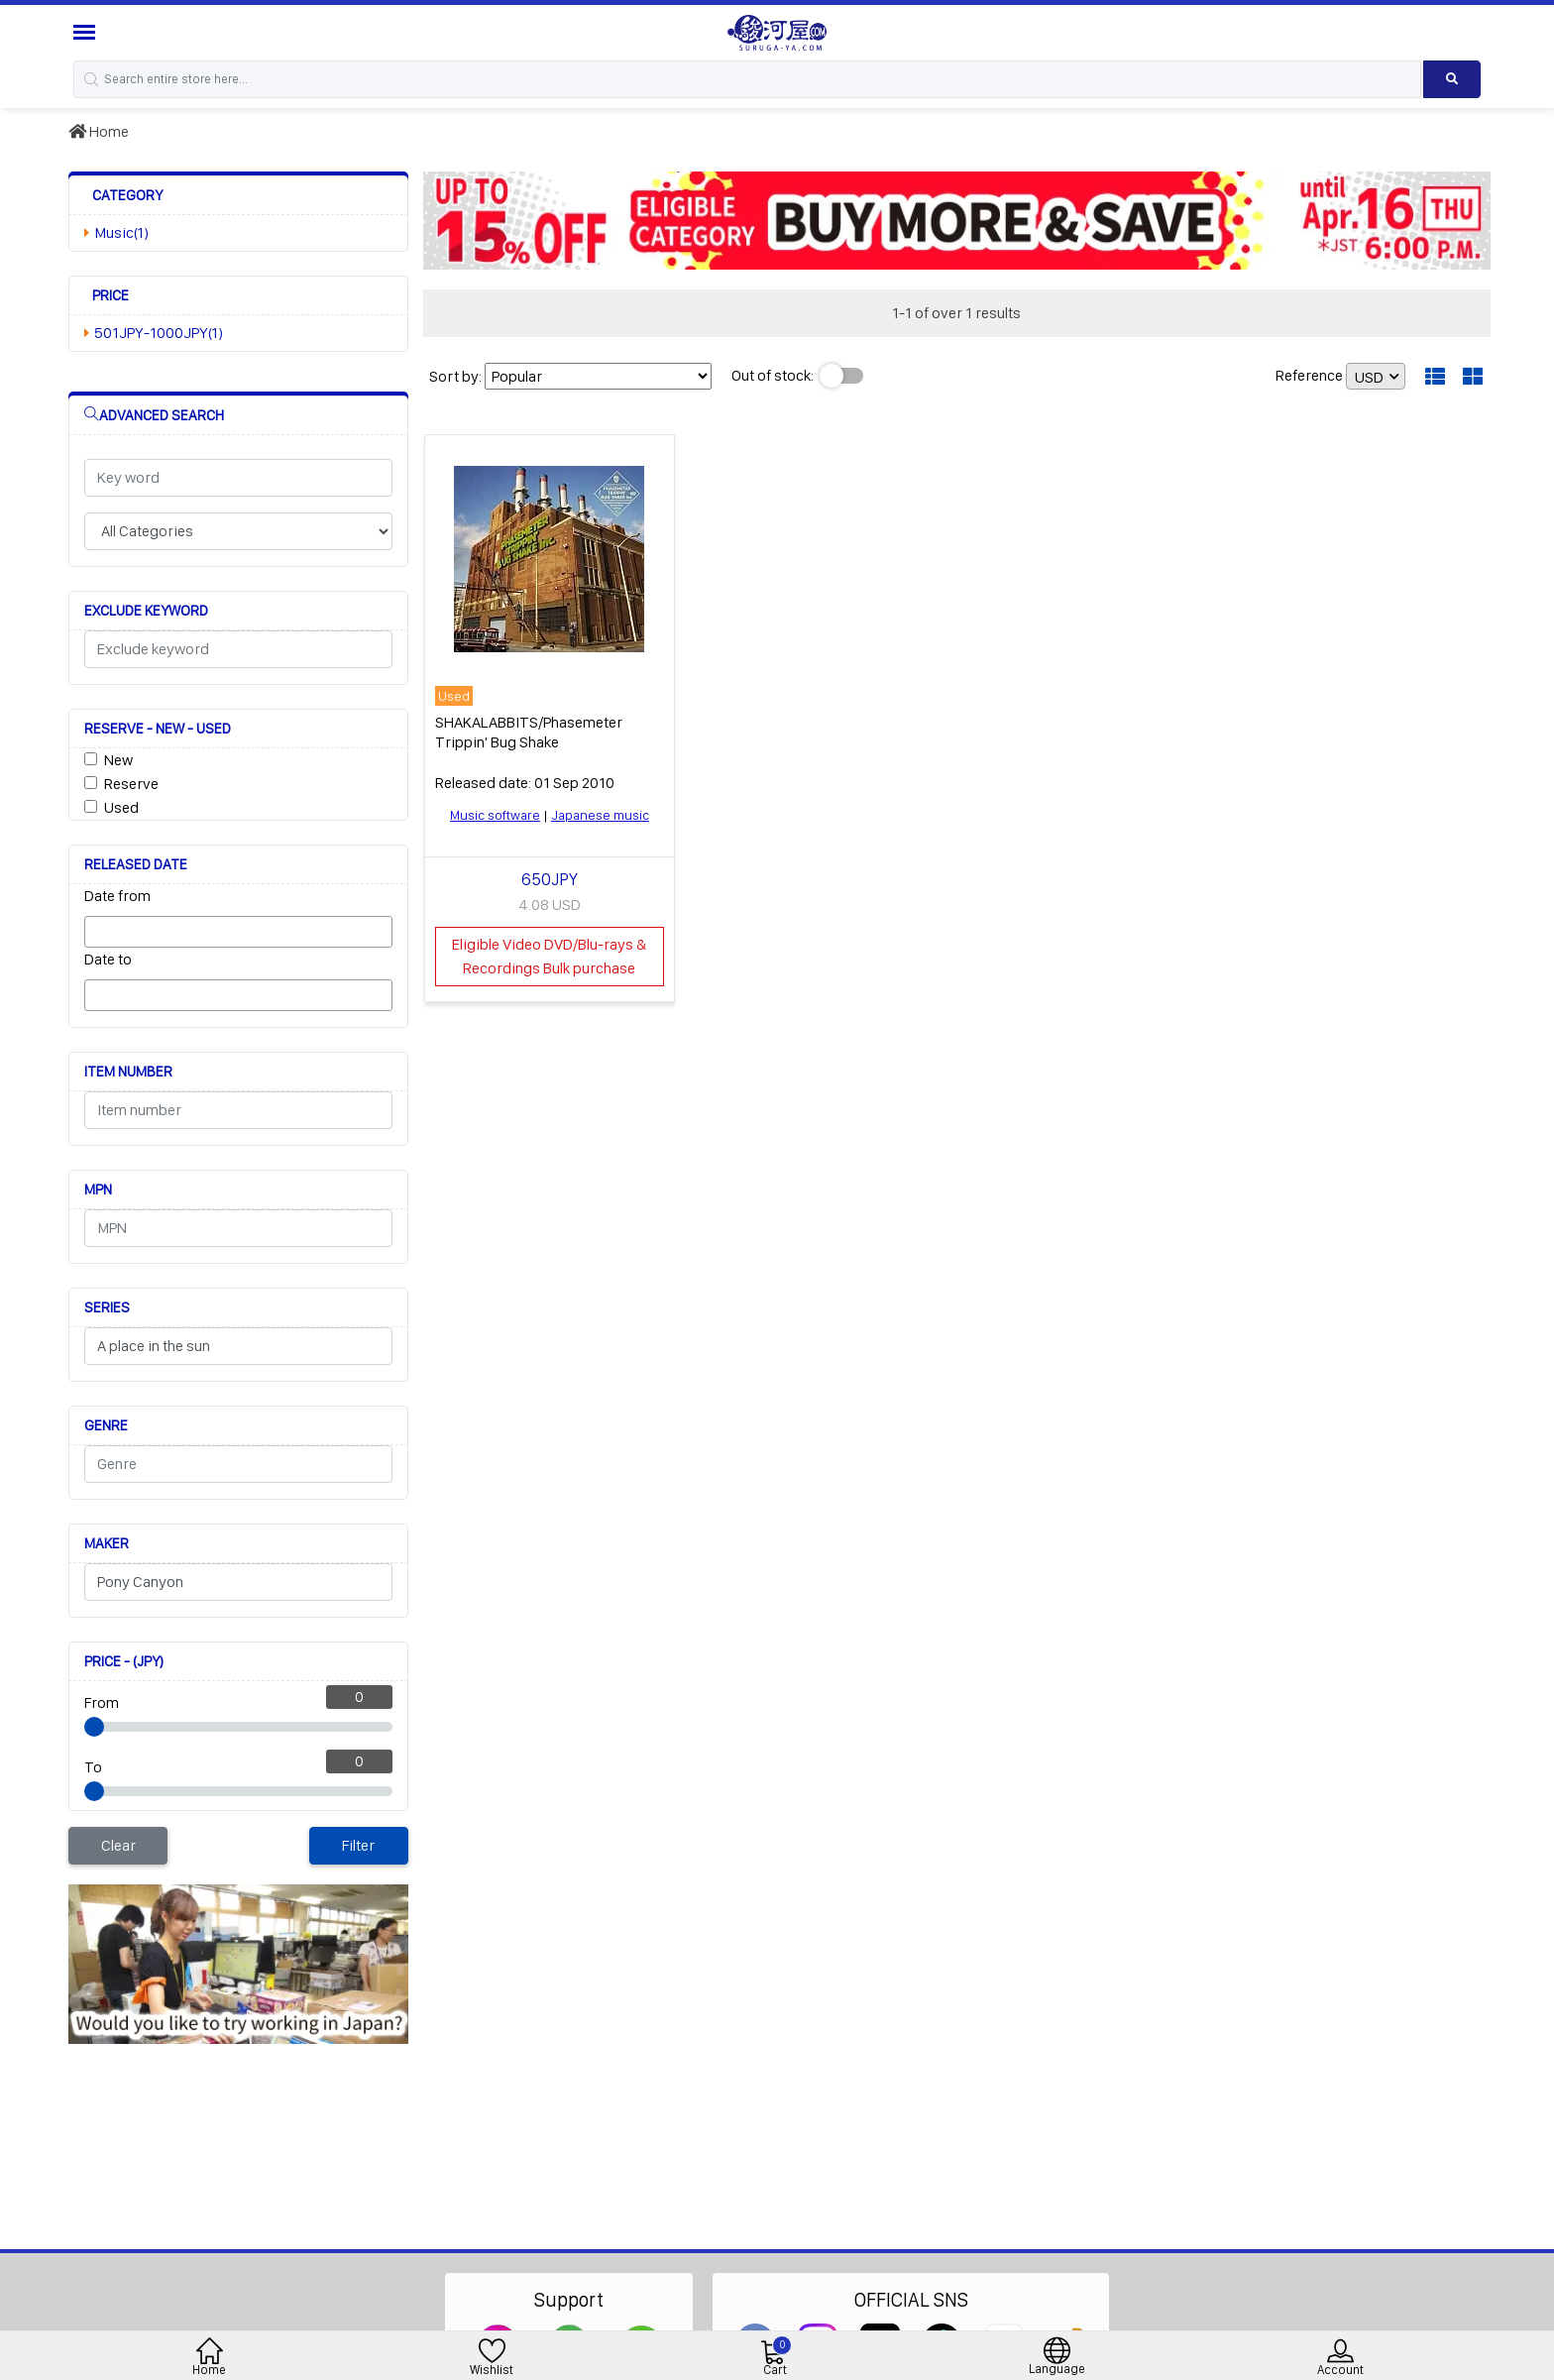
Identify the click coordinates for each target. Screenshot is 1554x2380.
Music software (495, 815)
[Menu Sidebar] (86, 32)
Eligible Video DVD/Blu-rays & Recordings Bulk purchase (549, 956)
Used (121, 807)
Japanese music (600, 815)
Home (98, 131)
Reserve (131, 783)
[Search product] (1452, 79)
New (118, 759)
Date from (117, 895)
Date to (108, 959)
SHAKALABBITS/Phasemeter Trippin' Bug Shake (528, 731)
